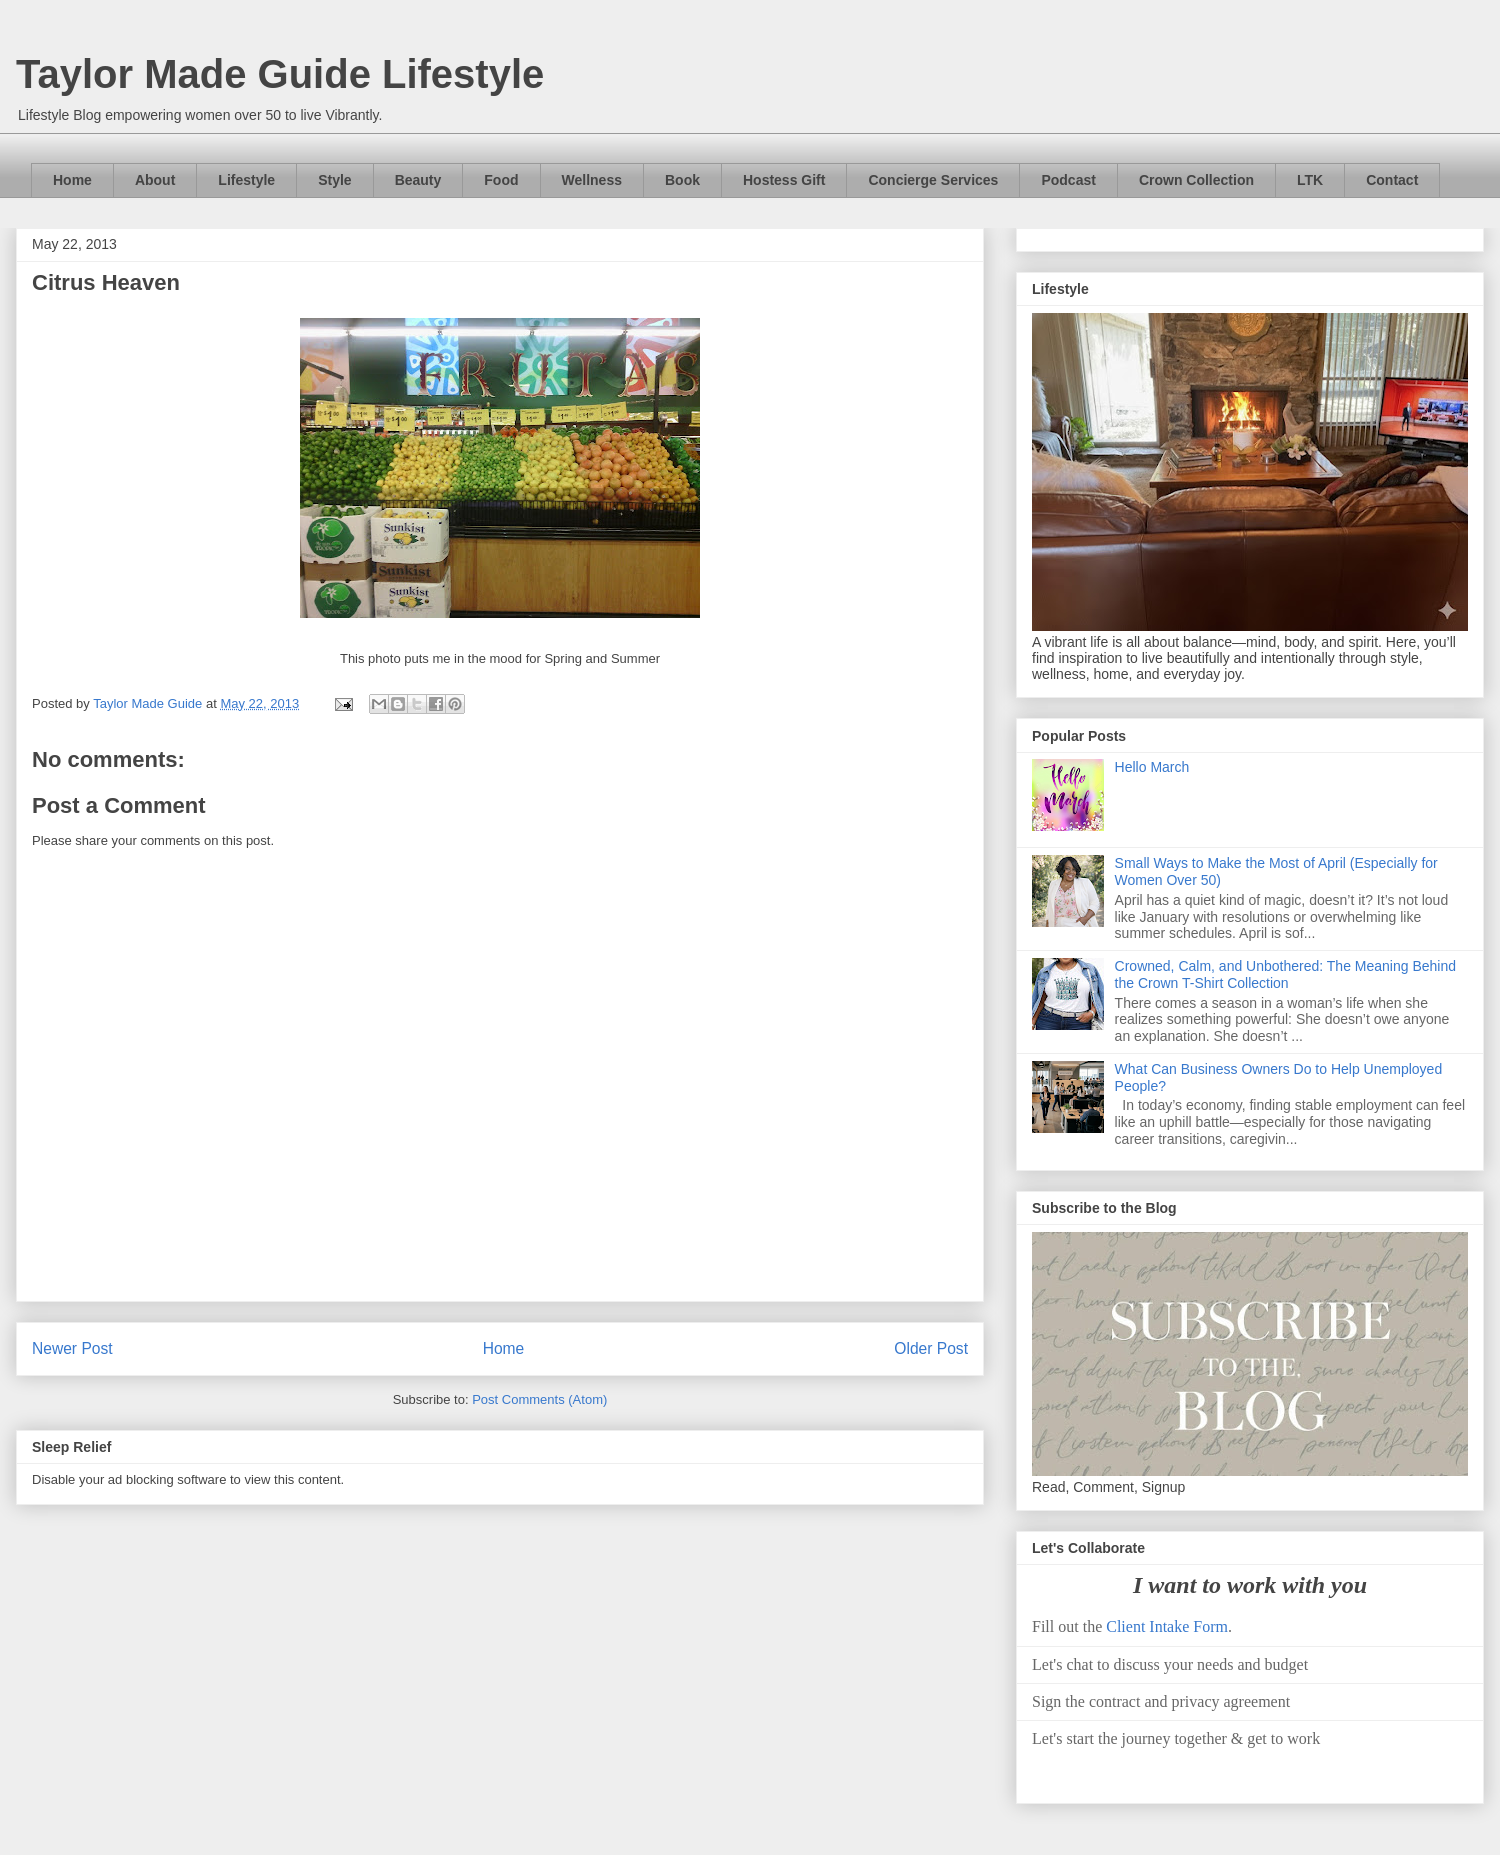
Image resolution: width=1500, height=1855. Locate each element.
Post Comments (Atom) (539, 1399)
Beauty (418, 180)
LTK (1310, 180)
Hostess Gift (784, 180)
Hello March (1152, 767)
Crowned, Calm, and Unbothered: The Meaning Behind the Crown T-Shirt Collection (1285, 974)
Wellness (592, 180)
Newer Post (72, 1348)
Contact (1392, 180)
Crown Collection (1196, 180)
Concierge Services (933, 180)
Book (682, 180)
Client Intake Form (1167, 1626)
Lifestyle (246, 180)
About (155, 180)
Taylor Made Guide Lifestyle (280, 74)
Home (72, 180)
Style (334, 180)
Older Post (931, 1348)
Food (501, 180)
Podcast (1068, 180)
